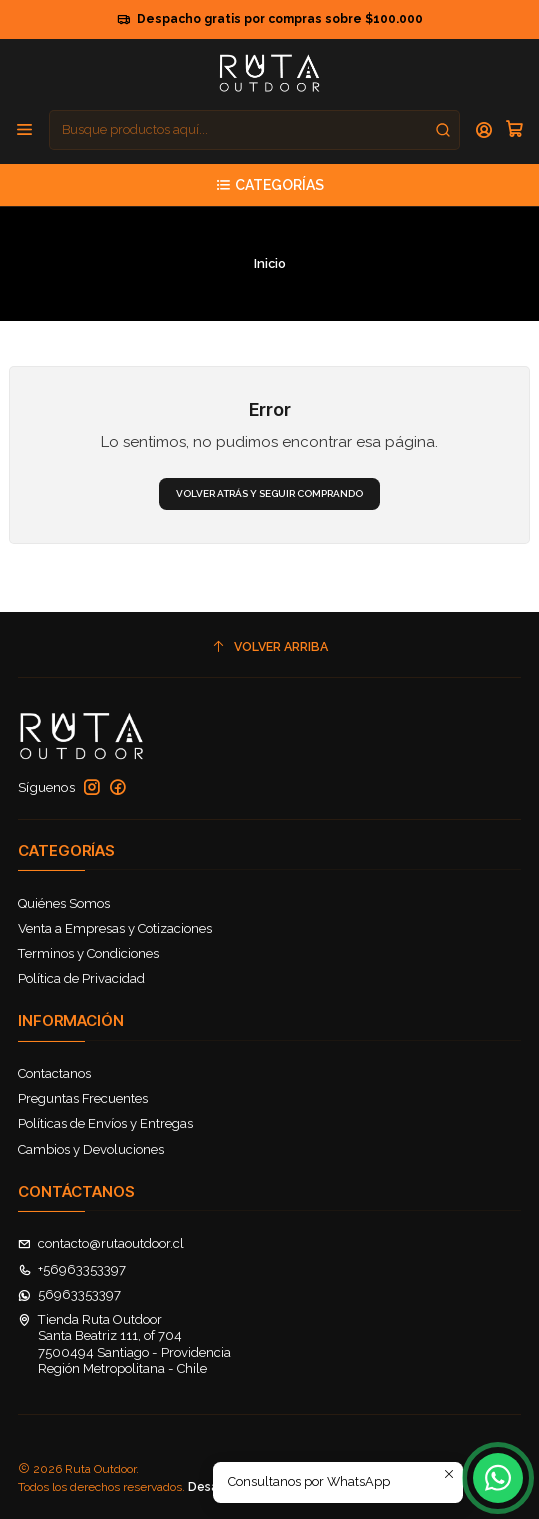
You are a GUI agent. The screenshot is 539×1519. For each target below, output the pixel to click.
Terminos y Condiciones (88, 953)
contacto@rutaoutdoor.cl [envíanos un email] (101, 1243)
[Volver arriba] (270, 646)
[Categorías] (269, 185)
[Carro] (514, 130)
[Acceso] (484, 130)
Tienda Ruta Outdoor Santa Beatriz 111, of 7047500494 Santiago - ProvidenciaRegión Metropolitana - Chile (125, 1344)
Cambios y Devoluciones (91, 1149)
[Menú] (24, 130)
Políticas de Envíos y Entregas (105, 1123)
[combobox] (254, 130)
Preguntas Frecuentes (83, 1098)
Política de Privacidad (81, 978)
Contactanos (54, 1073)
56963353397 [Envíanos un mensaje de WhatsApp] (70, 1294)
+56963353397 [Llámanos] (72, 1269)
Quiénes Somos (64, 903)
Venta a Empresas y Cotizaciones (115, 928)
